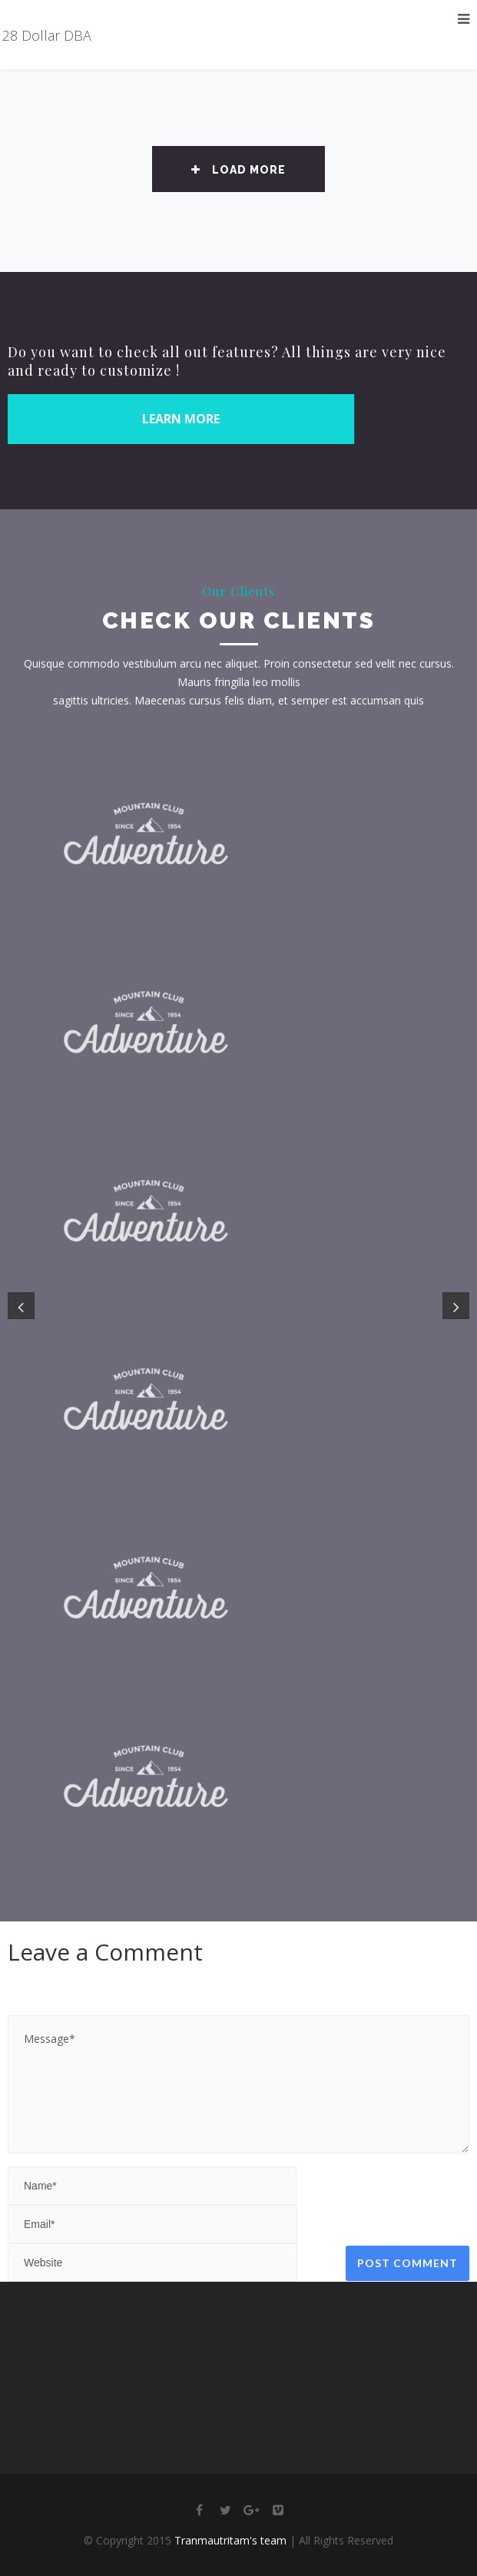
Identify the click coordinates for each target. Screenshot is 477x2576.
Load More (238, 170)
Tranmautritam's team (230, 2540)
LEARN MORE (181, 418)
